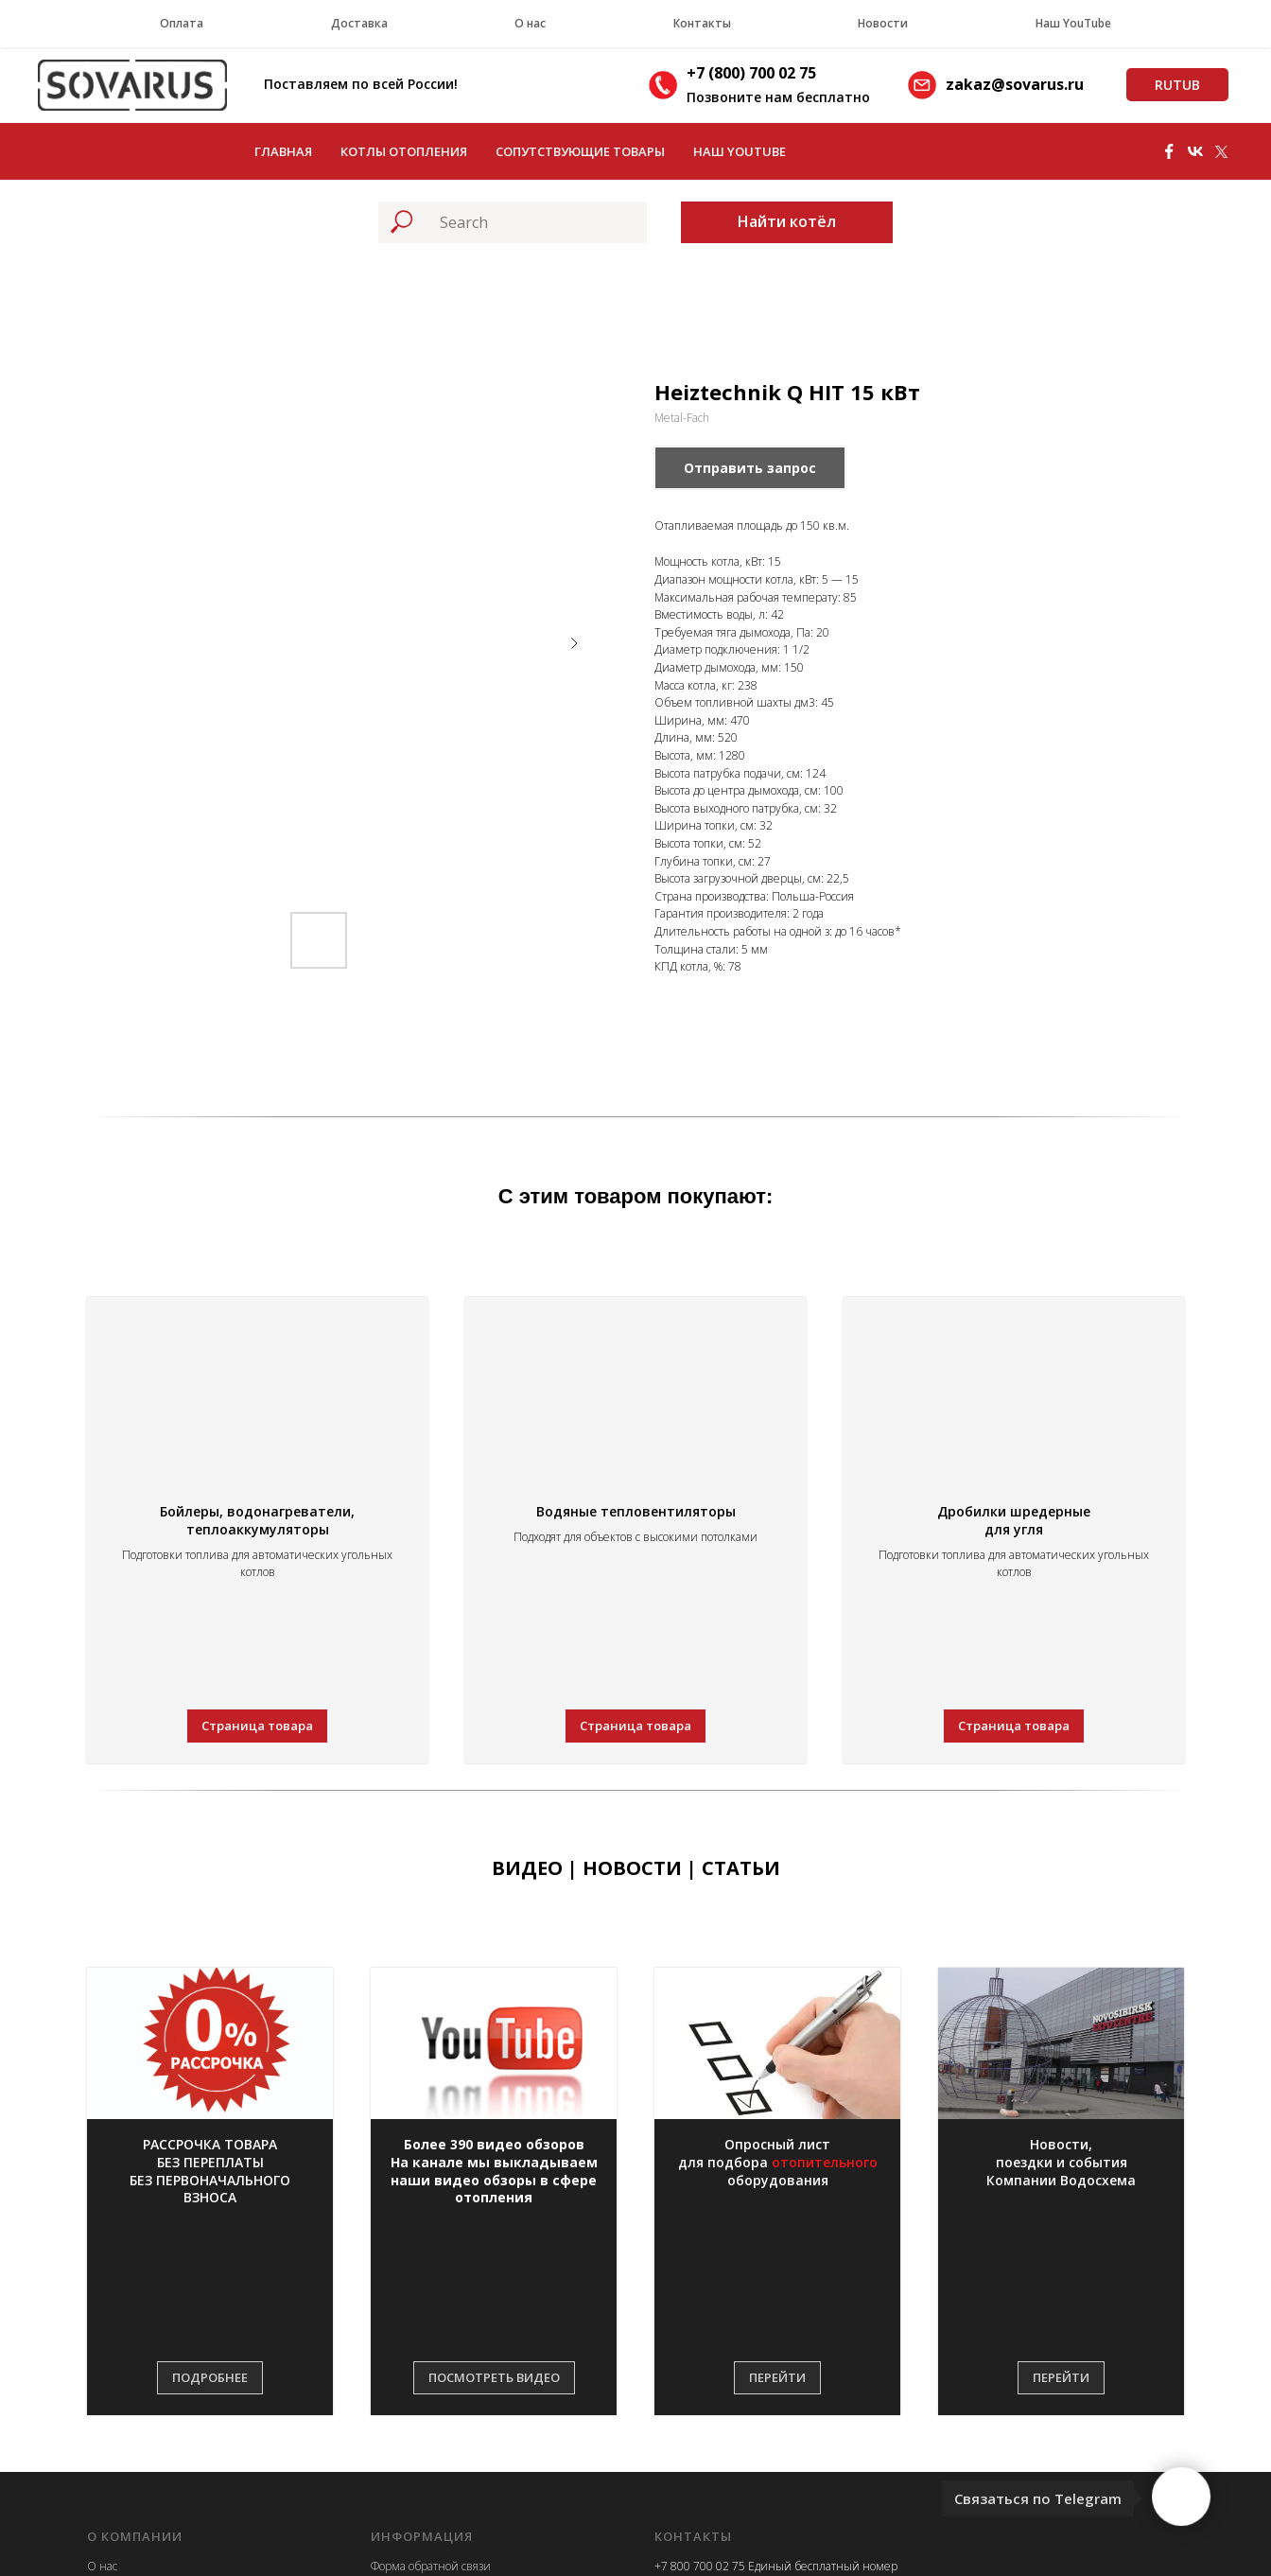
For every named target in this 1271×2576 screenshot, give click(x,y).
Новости (883, 23)
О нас (530, 23)
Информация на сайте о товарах (456, 2381)
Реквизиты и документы (152, 2381)
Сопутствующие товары (580, 151)
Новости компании (137, 2408)
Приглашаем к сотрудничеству (453, 2435)
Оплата (181, 23)
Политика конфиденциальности (457, 2354)
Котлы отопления (403, 151)
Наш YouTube (1073, 23)
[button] (210, 2061)
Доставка (359, 23)
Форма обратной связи (431, 2327)
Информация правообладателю (454, 2408)
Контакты (702, 23)
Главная (283, 151)
